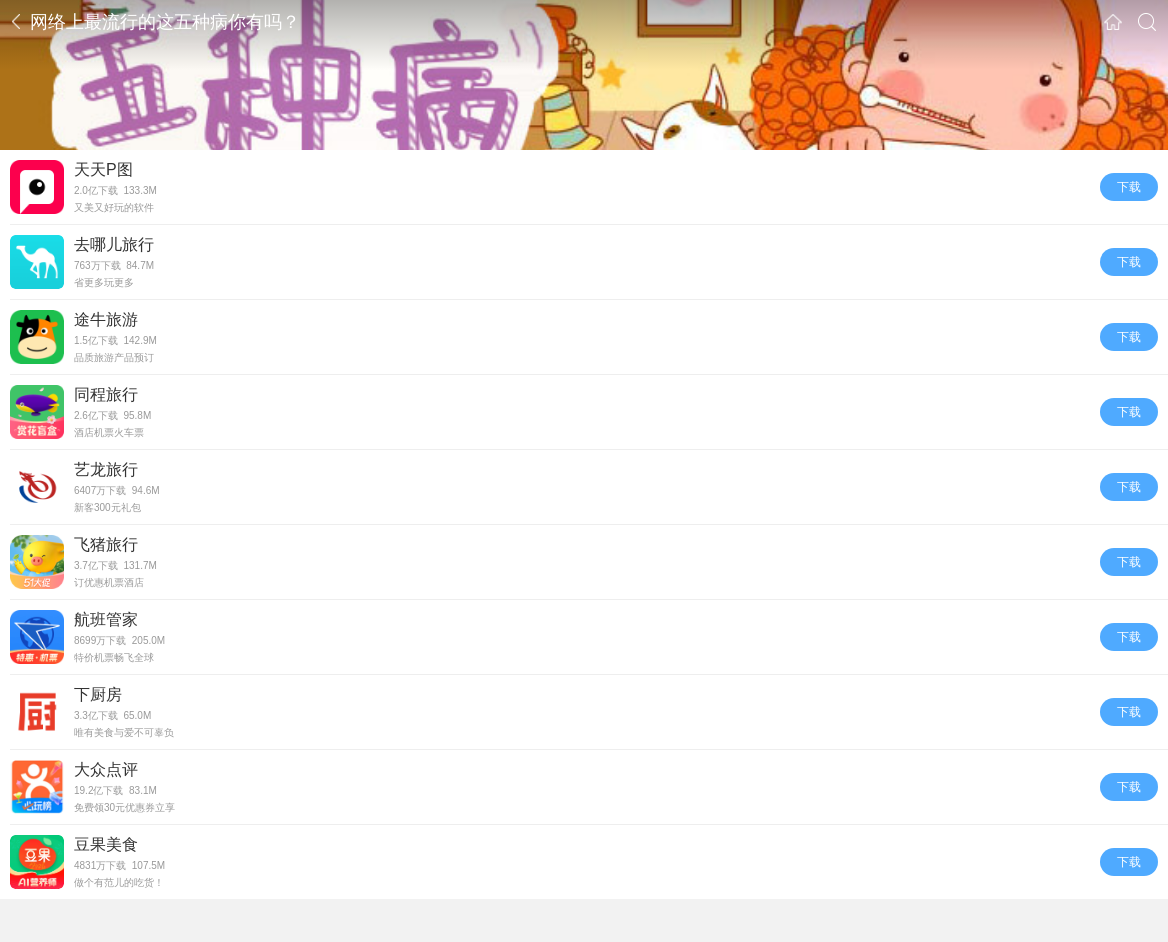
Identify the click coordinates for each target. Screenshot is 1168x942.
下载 (1129, 187)
